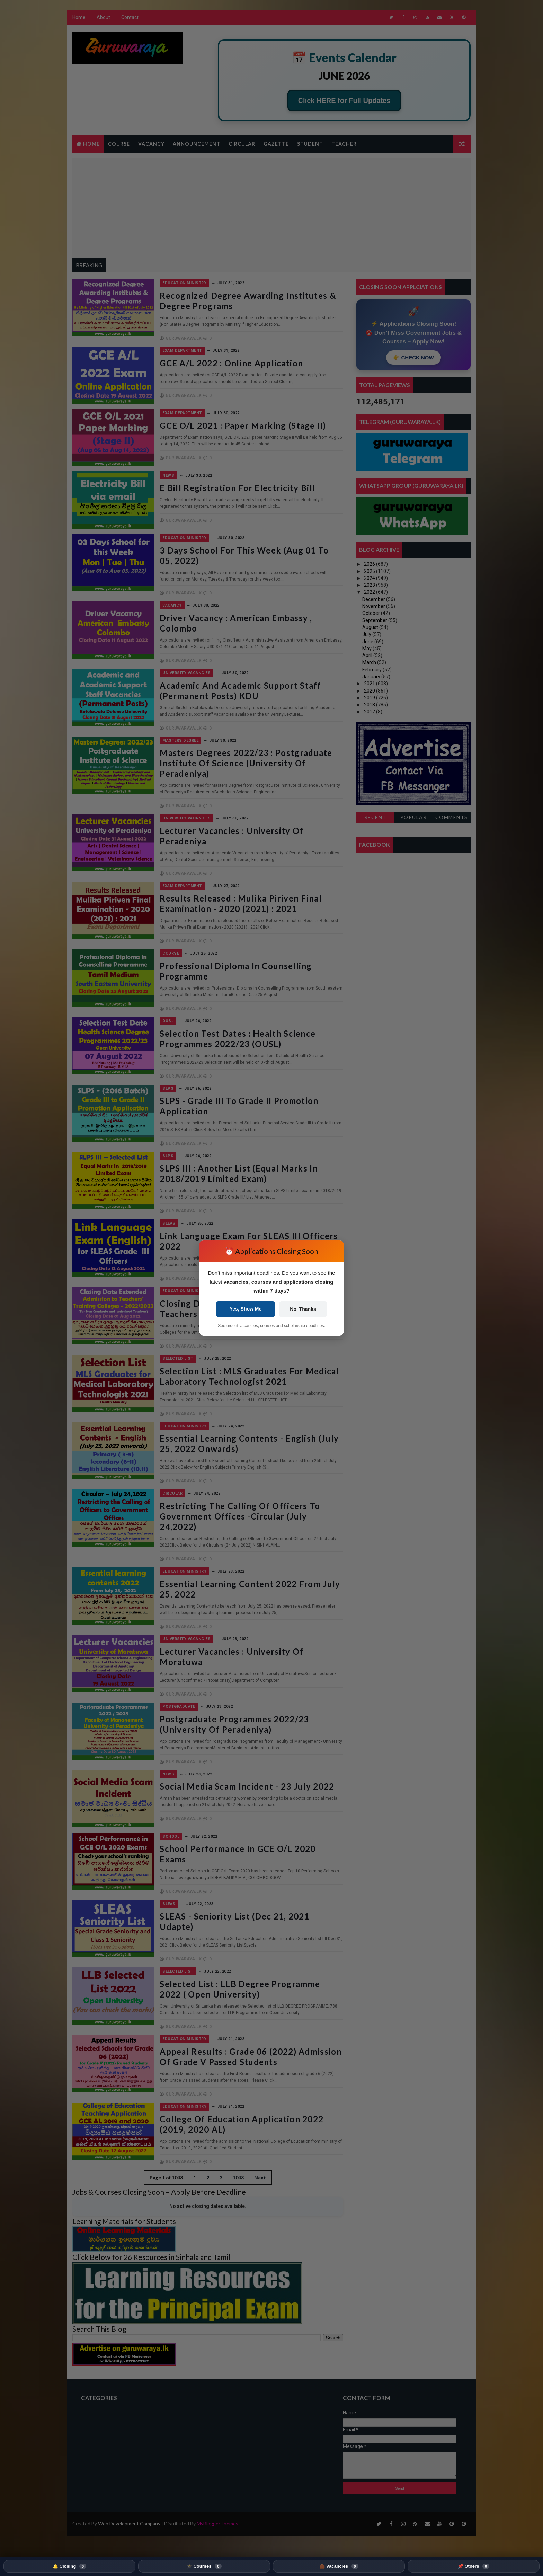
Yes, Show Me (246, 1309)
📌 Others (473, 2566)
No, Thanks (303, 1309)
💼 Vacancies (338, 2566)
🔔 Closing (69, 2566)
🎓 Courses (204, 2566)
